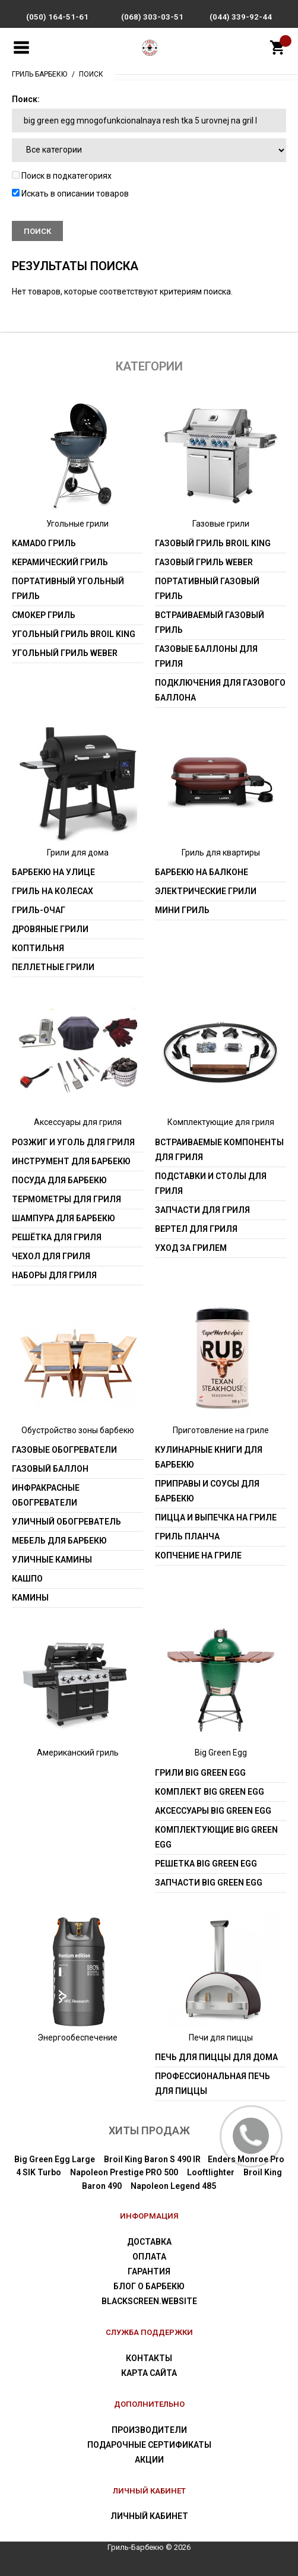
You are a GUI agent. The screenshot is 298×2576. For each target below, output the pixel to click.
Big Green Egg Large (54, 2159)
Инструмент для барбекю (71, 1161)
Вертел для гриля (196, 1229)
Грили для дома (78, 852)
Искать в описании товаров (70, 193)
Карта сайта (149, 2373)
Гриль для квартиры (221, 852)
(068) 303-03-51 (152, 16)
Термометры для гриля (66, 1199)
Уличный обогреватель (66, 1521)
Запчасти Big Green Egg (208, 1882)
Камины (30, 1597)
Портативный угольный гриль (68, 588)
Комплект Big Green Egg (209, 1791)
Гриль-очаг (38, 910)
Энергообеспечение (77, 2037)
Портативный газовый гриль (207, 588)
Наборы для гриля (54, 1275)
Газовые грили (220, 523)
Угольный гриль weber (65, 653)
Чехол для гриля (51, 1256)
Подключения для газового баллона (220, 690)
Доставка (149, 2242)
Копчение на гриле (198, 1555)
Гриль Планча (187, 1536)
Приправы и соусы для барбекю (207, 1491)
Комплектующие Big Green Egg (216, 1837)
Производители (149, 2430)
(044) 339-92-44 (241, 16)
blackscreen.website (149, 2301)
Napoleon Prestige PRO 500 (124, 2172)
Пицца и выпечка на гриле (216, 1517)
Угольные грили (77, 523)
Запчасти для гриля (202, 1210)
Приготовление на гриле (221, 1430)
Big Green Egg (221, 1752)
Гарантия (149, 2271)
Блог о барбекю (149, 2286)
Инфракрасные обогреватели (46, 1495)
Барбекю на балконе (201, 872)
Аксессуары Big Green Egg (213, 1810)
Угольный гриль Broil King (73, 634)
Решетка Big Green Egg (206, 1863)
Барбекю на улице (53, 872)
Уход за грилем (191, 1248)
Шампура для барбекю (63, 1218)
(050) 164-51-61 (57, 16)
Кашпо (27, 1578)
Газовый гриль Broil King (213, 543)
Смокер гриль (43, 615)
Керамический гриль (60, 562)
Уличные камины (52, 1559)
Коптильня (38, 948)
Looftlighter (210, 2172)
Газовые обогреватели (64, 1450)
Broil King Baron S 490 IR (152, 2159)
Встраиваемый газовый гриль (209, 622)
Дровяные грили (50, 929)
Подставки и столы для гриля (211, 1183)
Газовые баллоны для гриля (206, 656)
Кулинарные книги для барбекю (208, 1457)
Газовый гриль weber (204, 562)
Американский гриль (78, 1752)
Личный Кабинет (149, 2516)
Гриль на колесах (52, 891)
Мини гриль (182, 910)
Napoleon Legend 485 (173, 2186)
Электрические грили (205, 891)
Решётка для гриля (57, 1237)
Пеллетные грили (53, 967)
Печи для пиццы (221, 2037)
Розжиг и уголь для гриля (73, 1142)
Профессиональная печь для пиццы (212, 2083)
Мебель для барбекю (59, 1540)
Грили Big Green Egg (200, 1772)
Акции (149, 2459)
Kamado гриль (44, 543)
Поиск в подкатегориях (62, 175)
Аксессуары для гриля (78, 1122)
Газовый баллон (50, 1469)
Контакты (149, 2358)
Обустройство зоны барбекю (77, 1430)
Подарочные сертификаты (149, 2445)
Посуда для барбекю (59, 1180)
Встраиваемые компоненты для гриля (219, 1150)
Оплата (149, 2256)
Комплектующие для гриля (220, 1122)
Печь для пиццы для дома (216, 2057)
